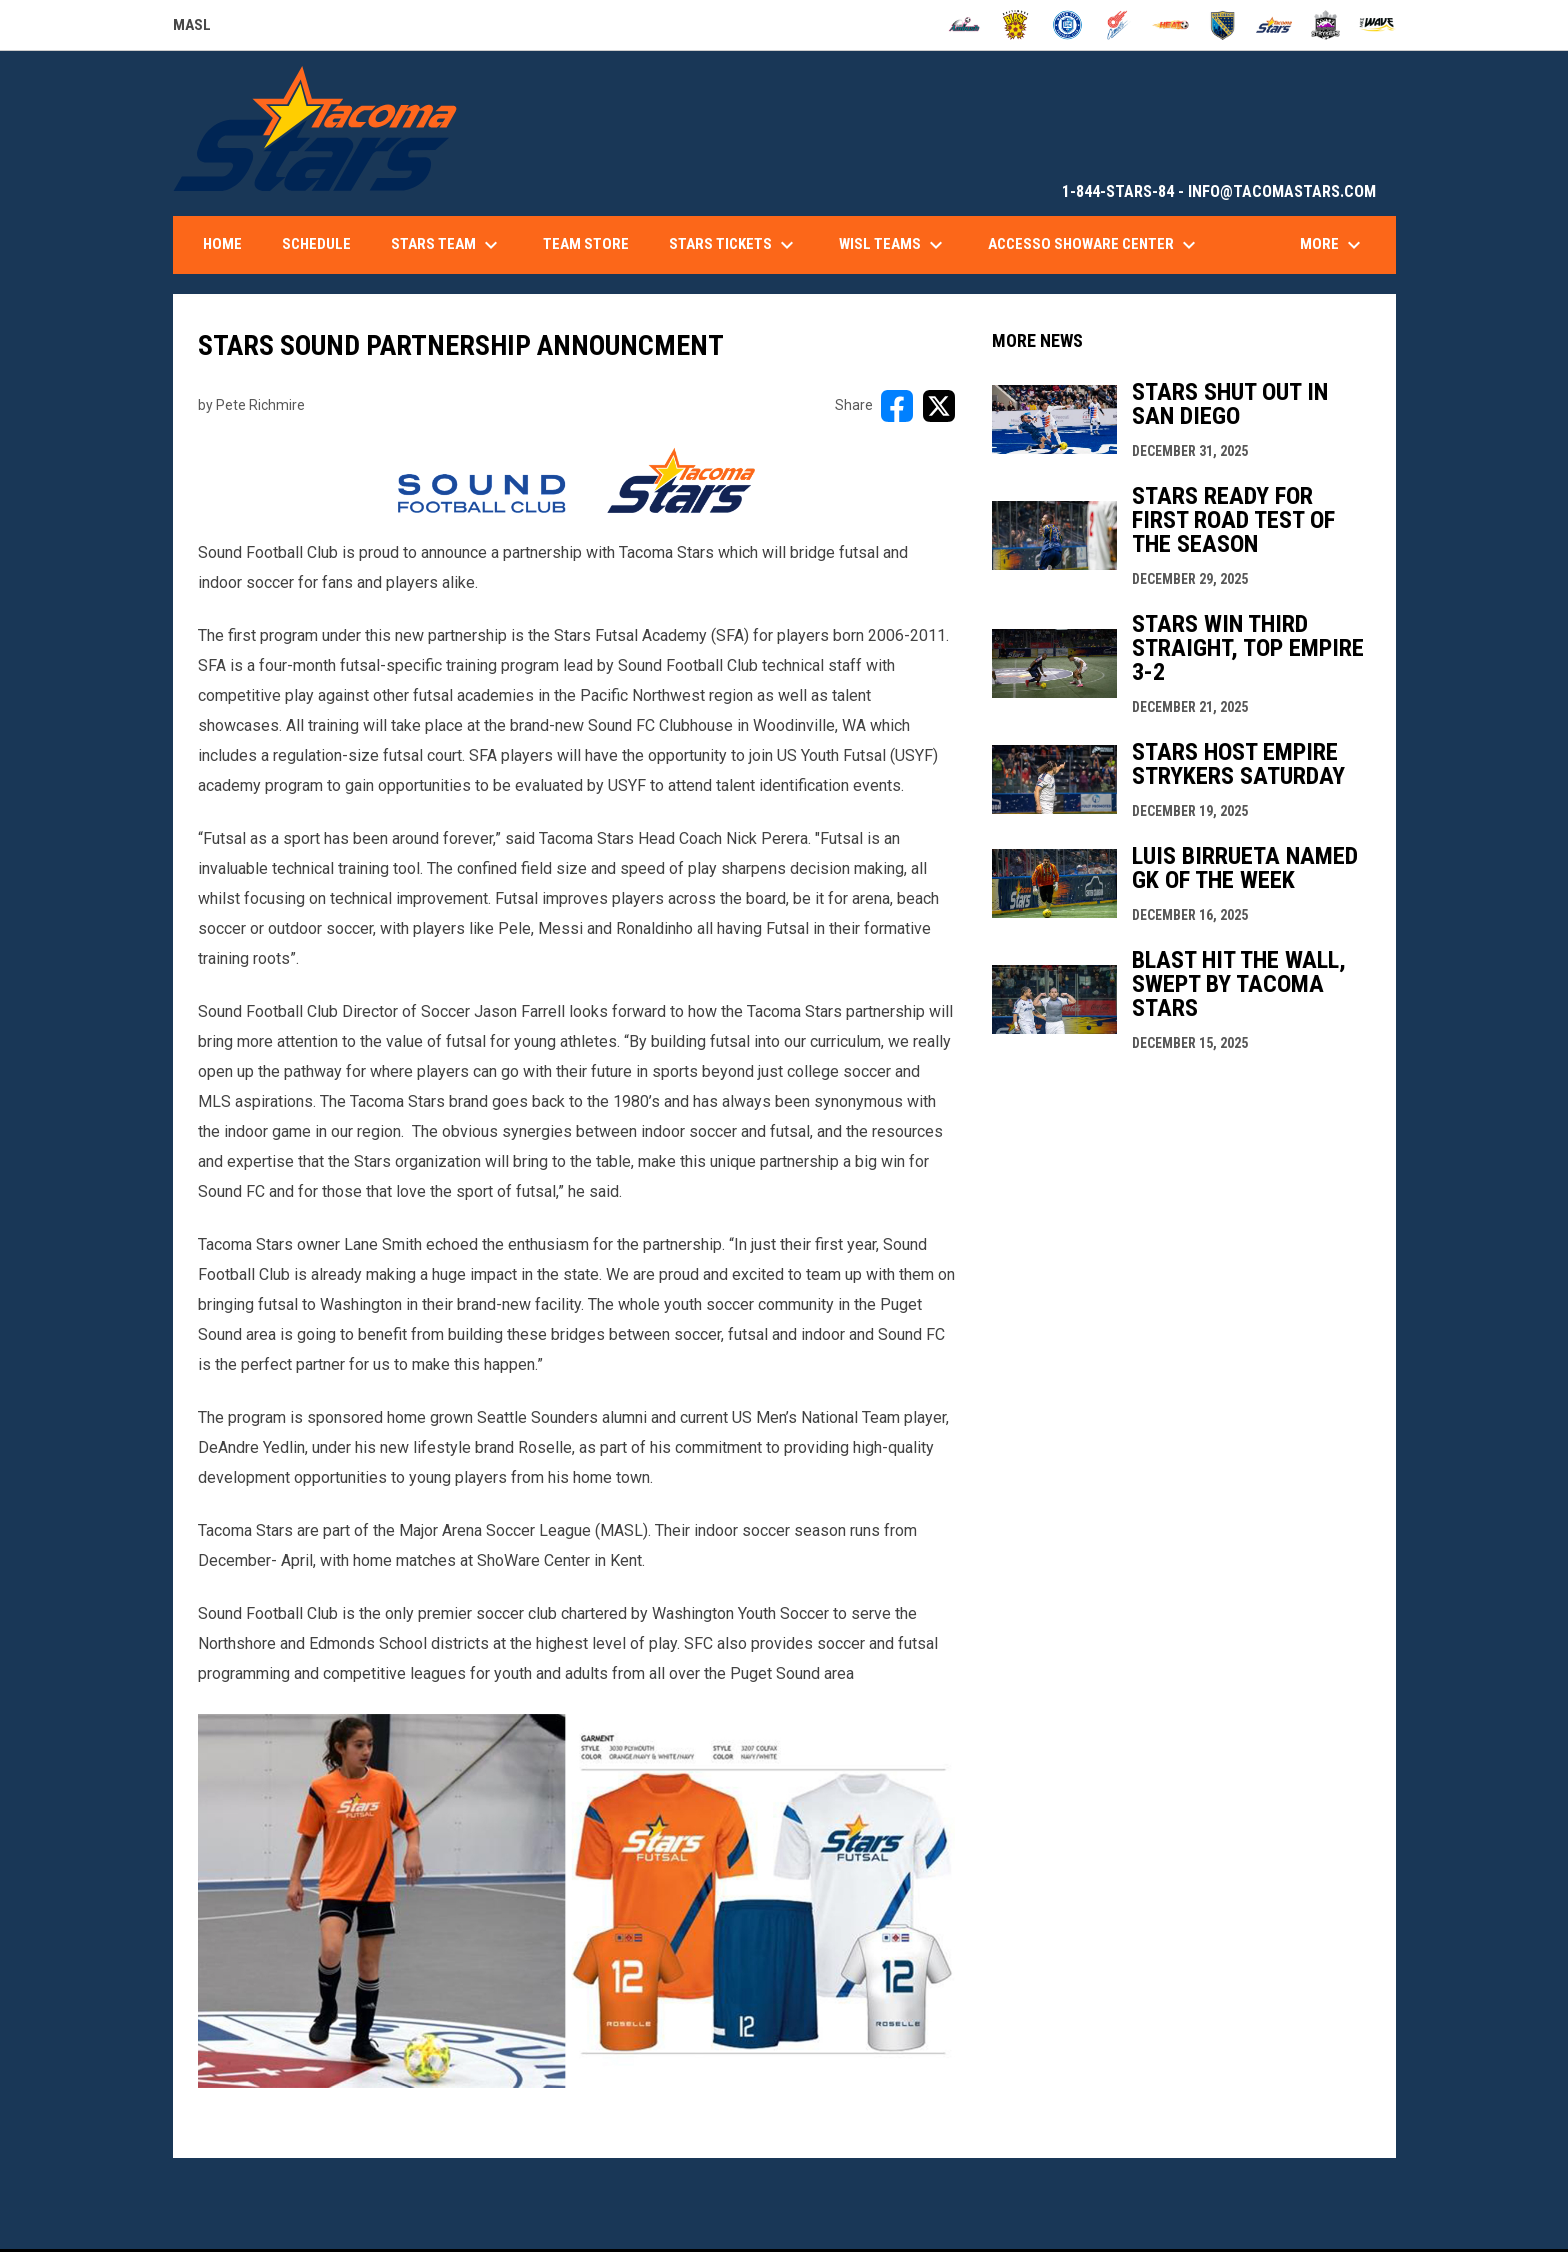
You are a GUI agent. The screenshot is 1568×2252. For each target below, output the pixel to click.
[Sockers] (1222, 25)
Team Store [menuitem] (586, 244)
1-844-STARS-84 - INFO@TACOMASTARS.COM (1219, 191)
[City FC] (1067, 25)
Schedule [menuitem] (316, 244)
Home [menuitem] (222, 244)
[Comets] (1119, 25)
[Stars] (1274, 25)
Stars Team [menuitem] (447, 245)
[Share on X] (939, 406)
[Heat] (1170, 25)
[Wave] (1377, 25)
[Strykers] (1325, 25)
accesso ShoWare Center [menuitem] (1094, 245)
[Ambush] (964, 25)
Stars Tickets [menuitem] (734, 245)
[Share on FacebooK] (897, 406)
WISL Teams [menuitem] (893, 245)
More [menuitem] (1333, 245)
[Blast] (1015, 25)
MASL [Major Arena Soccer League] (192, 28)
